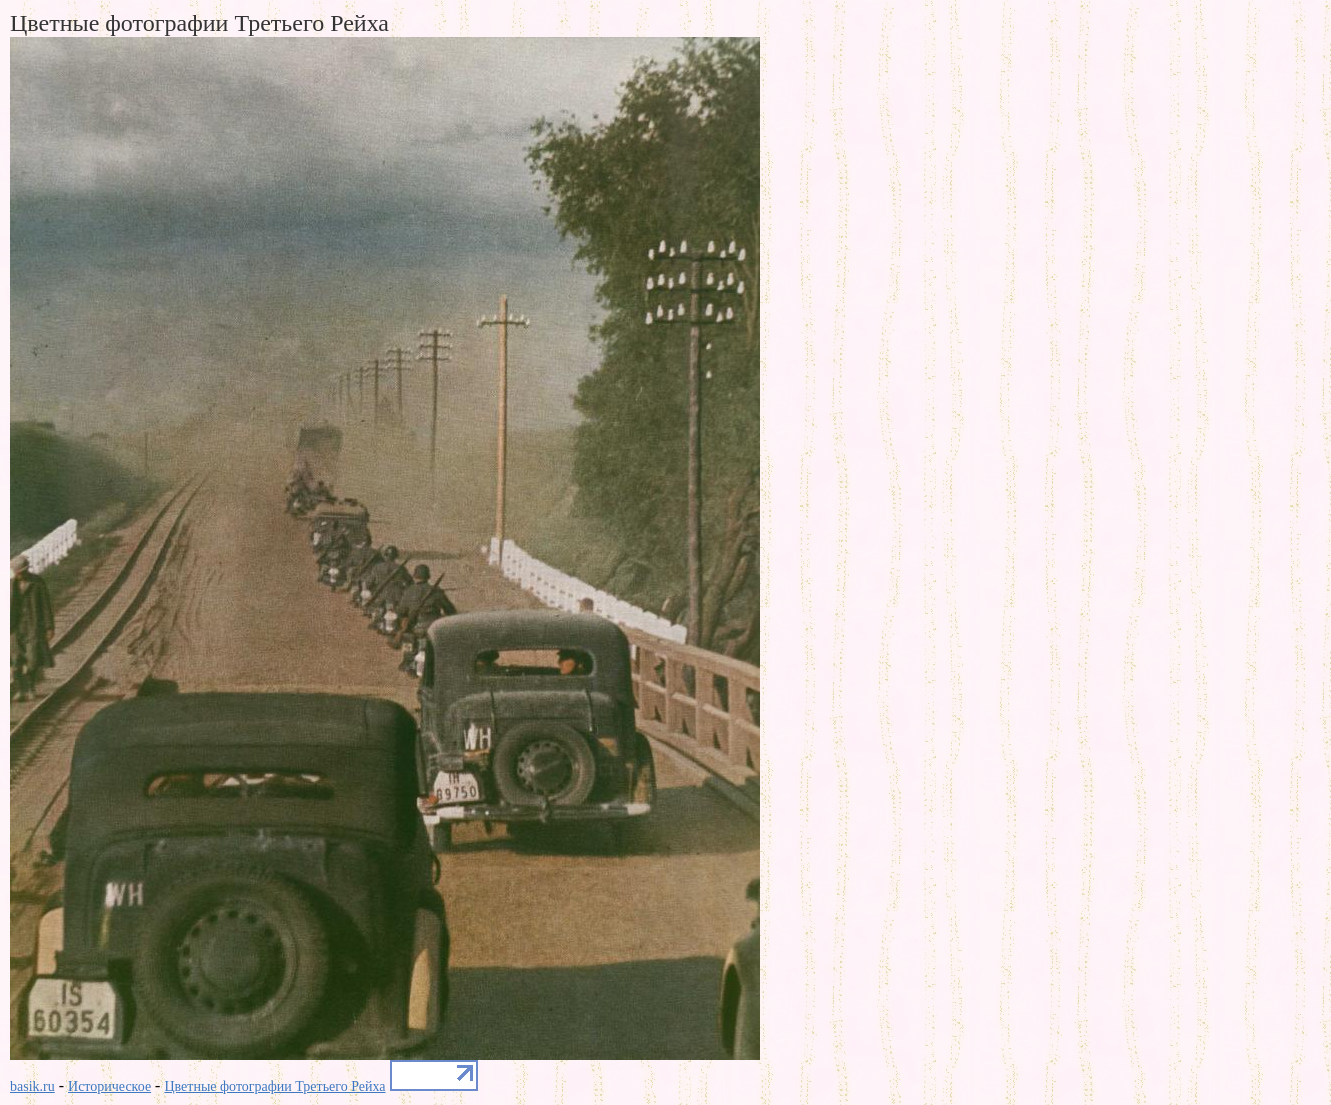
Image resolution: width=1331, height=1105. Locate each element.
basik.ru (32, 1086)
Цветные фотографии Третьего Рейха (274, 1086)
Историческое (109, 1086)
